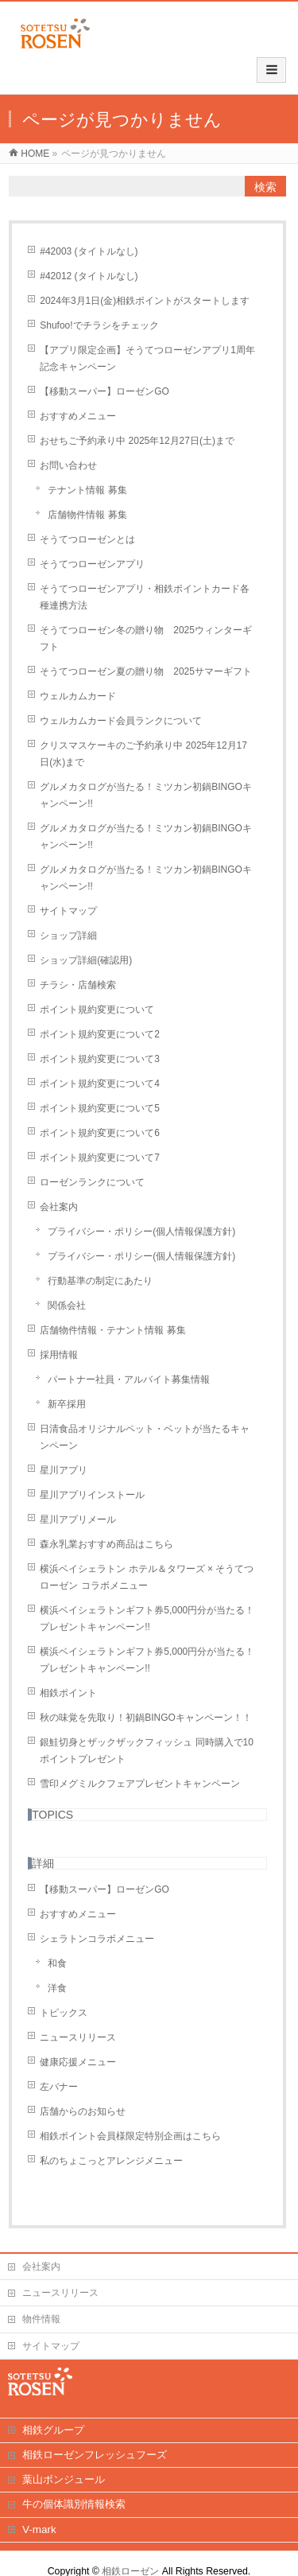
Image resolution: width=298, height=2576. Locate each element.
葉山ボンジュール (63, 2479)
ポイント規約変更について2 (100, 1034)
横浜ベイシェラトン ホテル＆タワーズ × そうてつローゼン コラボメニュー (146, 1577)
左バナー (59, 2086)
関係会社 (67, 1305)
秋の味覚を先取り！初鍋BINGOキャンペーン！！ (146, 1717)
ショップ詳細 (68, 935)
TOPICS (52, 1814)
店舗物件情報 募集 (87, 514)
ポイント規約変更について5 (100, 1108)
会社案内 (59, 1206)
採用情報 (59, 1354)
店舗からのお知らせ (83, 2111)
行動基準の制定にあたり (100, 1280)
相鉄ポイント (68, 1693)
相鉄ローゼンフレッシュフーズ (94, 2455)
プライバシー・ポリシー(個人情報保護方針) (141, 1231)
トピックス (63, 2012)
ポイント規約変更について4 (100, 1083)
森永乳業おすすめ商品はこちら (106, 1544)
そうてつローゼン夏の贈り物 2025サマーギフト (146, 671)
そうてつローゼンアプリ (92, 564)
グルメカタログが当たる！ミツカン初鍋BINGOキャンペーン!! (146, 795)
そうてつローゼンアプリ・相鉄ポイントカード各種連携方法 (145, 597)
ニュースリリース (78, 2037)
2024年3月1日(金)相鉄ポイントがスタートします (145, 300)
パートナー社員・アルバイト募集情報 (129, 1379)
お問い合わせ (68, 465)
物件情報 (41, 2319)
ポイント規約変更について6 (100, 1132)
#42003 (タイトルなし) (88, 251)
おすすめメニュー (78, 416)
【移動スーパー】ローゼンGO (104, 391)
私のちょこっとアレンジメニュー (111, 2160)
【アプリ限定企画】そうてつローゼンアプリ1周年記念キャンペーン (147, 358)
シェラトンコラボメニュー (97, 1938)
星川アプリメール (78, 1519)
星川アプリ (63, 1470)
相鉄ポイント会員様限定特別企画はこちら (130, 2136)
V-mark (39, 2529)
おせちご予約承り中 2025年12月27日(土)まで (137, 440)
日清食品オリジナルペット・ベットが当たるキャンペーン (145, 1437)
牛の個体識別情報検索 (74, 2504)
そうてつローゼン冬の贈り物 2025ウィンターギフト (146, 638)
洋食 (57, 1988)
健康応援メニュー (78, 2062)
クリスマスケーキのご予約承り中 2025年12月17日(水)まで (143, 754)
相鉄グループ (53, 2430)
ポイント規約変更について (97, 1009)
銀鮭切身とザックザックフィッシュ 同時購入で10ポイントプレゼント (146, 1751)
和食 (57, 1963)
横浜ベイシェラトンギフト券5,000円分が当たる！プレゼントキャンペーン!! (147, 1618)
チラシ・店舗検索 (78, 984)
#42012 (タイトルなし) (88, 276)
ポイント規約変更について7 (100, 1157)
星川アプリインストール (92, 1494)
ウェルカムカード (78, 696)
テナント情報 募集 (87, 490)
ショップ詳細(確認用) (86, 960)
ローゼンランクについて (92, 1182)
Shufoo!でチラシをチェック (99, 325)
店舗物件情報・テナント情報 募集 (112, 1330)
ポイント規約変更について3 (100, 1058)
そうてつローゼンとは (87, 539)
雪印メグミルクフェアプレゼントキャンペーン (140, 1783)
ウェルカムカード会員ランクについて (121, 720)
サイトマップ (68, 910)
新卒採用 (67, 1404)
